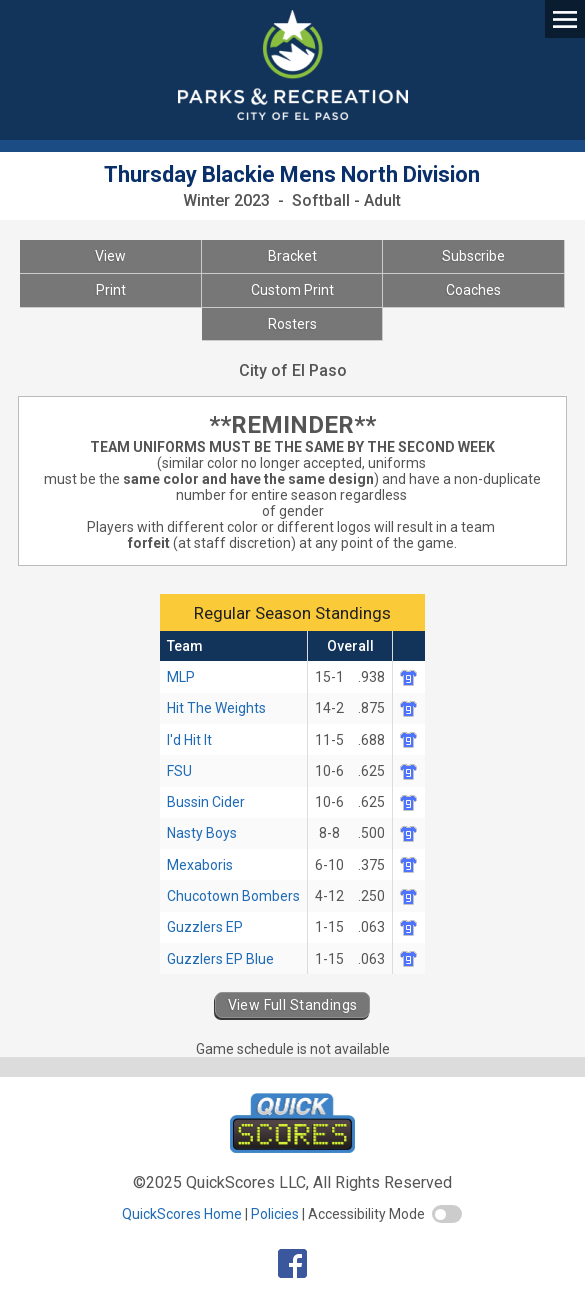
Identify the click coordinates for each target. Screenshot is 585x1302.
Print (111, 290)
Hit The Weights (216, 708)
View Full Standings (293, 1005)
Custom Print (292, 290)
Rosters (292, 324)
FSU (179, 771)
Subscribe (473, 256)
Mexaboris (200, 865)
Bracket (292, 256)
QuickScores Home (182, 1214)
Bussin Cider (206, 802)
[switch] (447, 1214)
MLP (181, 677)
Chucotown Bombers (233, 896)
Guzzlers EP (205, 927)
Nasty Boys (202, 833)
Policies (275, 1214)
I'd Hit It (189, 740)
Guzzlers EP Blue (220, 959)
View (110, 256)
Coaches (473, 290)
